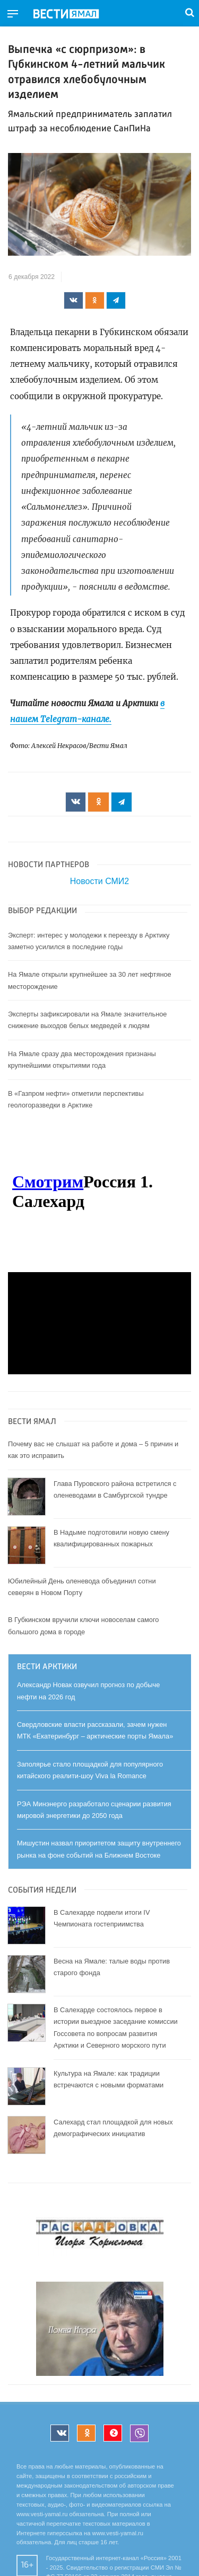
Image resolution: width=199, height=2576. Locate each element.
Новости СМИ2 (99, 881)
